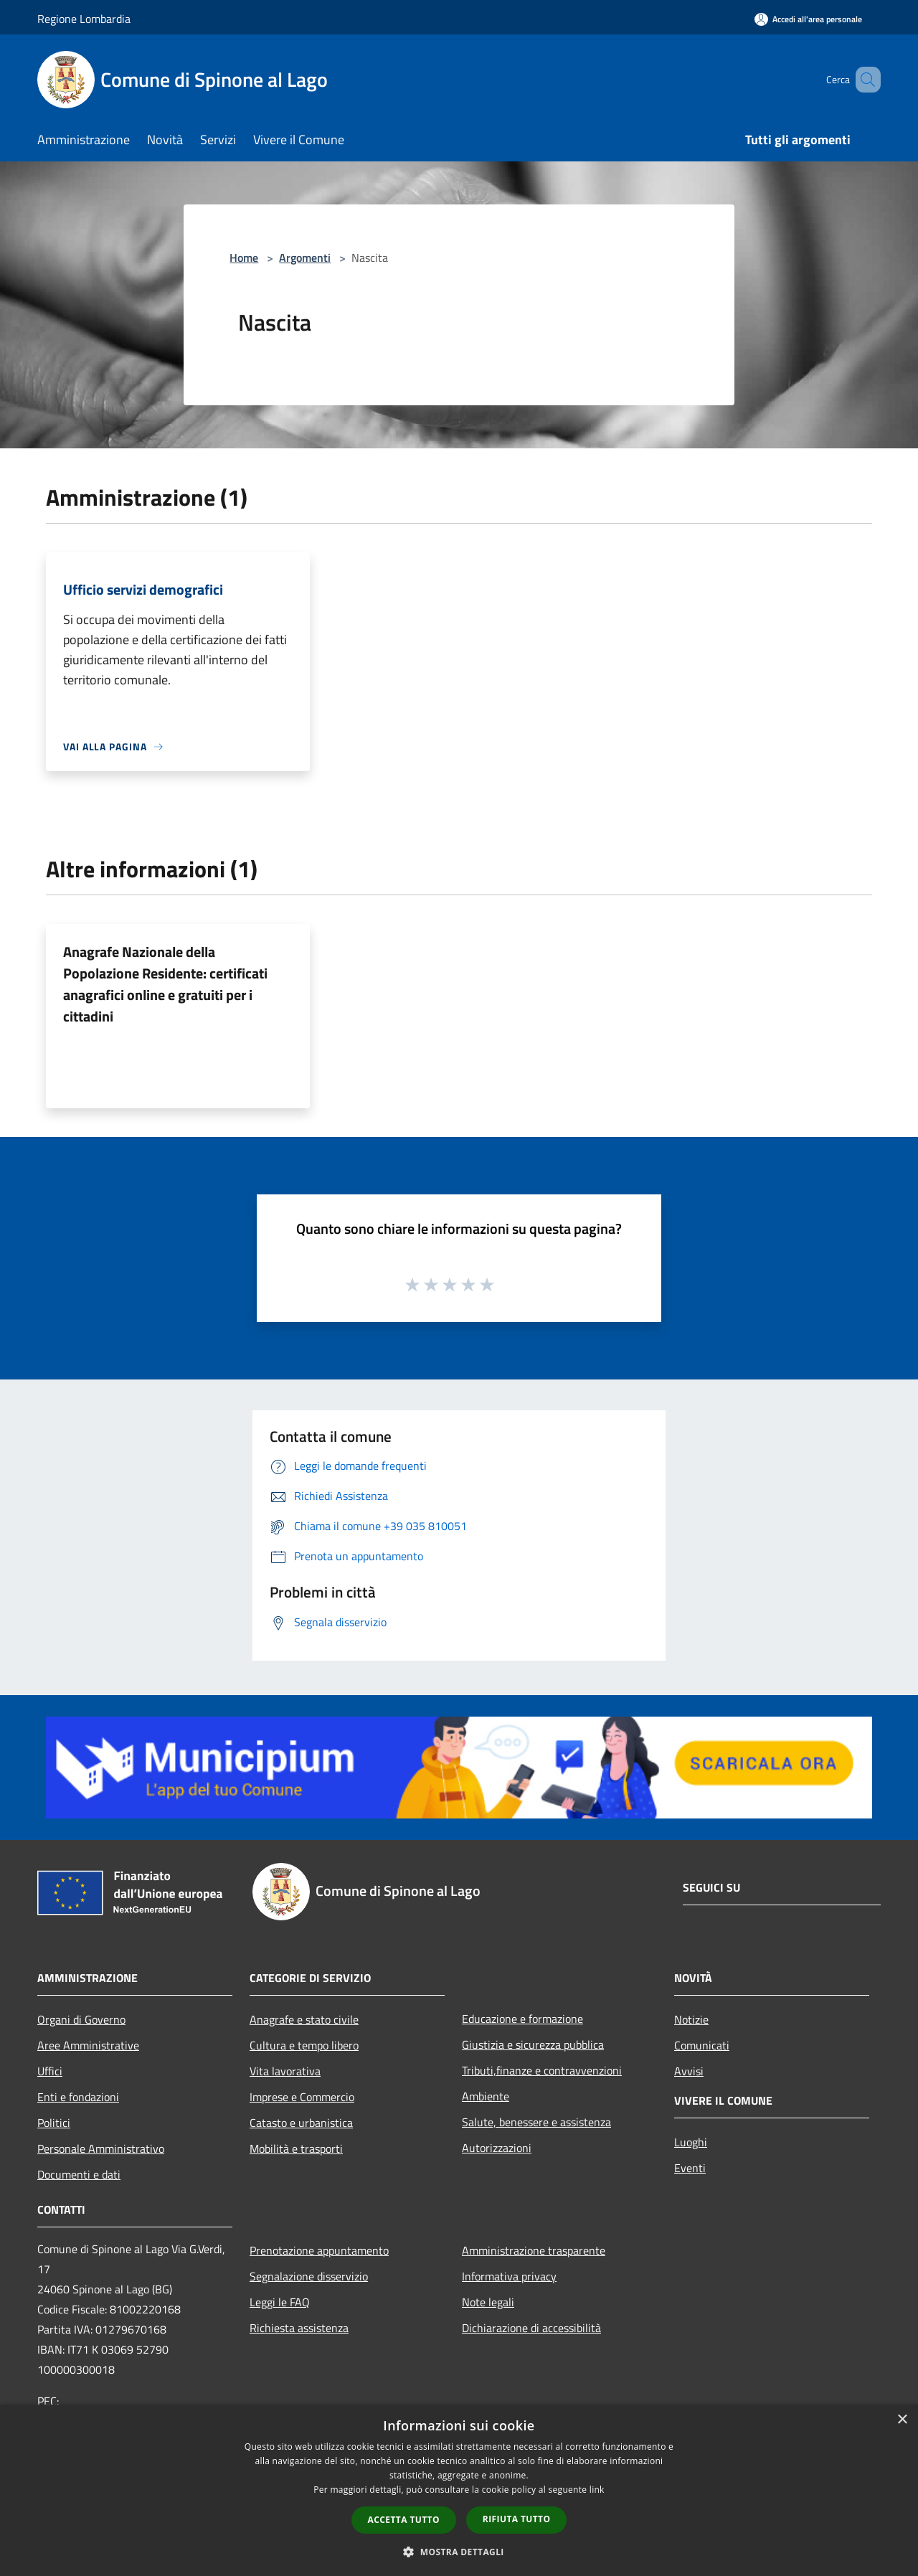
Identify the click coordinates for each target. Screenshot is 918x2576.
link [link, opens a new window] (597, 2489)
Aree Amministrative (88, 2045)
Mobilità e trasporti (296, 2148)
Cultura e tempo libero (304, 2045)
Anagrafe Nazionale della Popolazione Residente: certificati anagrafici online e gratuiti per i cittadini (165, 983)
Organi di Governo (81, 2019)
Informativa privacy (509, 2276)
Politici (53, 2122)
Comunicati (701, 2045)
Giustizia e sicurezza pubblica (533, 2044)
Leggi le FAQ (280, 2302)
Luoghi (690, 2142)
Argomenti (305, 257)
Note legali (488, 2302)
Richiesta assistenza (299, 2327)
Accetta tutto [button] (404, 2520)
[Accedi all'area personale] (808, 19)
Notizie (691, 2019)
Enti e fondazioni (78, 2096)
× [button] (901, 2420)
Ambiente (485, 2096)
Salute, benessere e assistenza (536, 2122)
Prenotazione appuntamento (319, 2250)
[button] (459, 2551)
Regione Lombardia (84, 18)
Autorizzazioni (496, 2147)
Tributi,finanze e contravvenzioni (542, 2070)
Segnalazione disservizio (309, 2276)
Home (244, 257)
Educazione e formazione (522, 2018)
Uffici (49, 2071)
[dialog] (459, 2490)
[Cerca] (863, 79)
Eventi (690, 2167)
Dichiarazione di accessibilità (531, 2327)
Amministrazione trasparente (533, 2250)
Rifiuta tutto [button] (517, 2519)
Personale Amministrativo (100, 2148)
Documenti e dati (78, 2174)
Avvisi (689, 2071)
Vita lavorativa (285, 2071)
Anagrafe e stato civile (304, 2019)
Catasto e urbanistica (301, 2122)
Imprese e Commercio (302, 2096)
